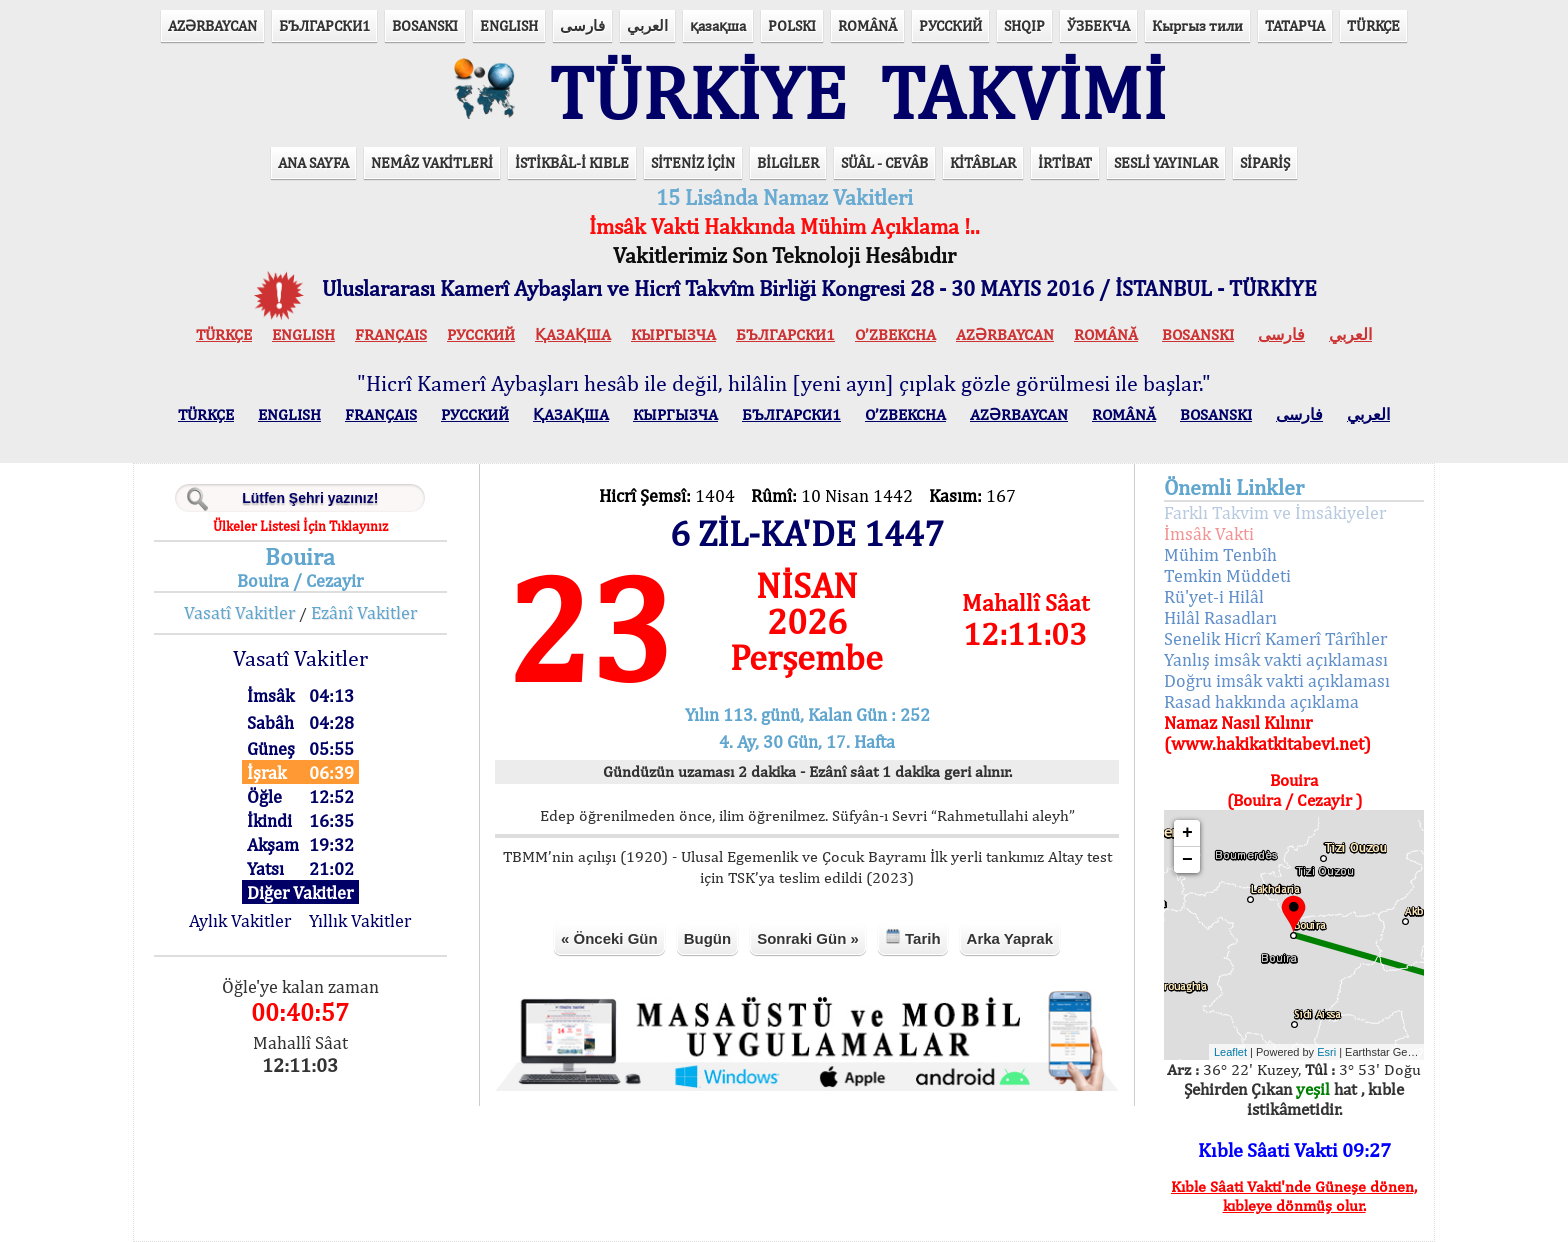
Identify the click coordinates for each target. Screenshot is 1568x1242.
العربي (647, 25)
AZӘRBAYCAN (212, 25)
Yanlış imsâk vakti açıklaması (1276, 659)
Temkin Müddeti (1227, 575)
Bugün (707, 938)
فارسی (582, 25)
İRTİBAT (1065, 162)
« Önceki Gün (609, 938)
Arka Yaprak (1010, 938)
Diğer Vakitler (300, 892)
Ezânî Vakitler (364, 612)
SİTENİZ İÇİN (693, 162)
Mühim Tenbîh (1220, 554)
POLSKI (792, 25)
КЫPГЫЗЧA (673, 334)
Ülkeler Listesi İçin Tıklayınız (300, 526)
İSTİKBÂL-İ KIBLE (572, 162)
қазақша (718, 25)
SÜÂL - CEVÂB (884, 162)
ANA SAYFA (313, 162)
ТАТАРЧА (1295, 25)
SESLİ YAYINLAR (1166, 162)
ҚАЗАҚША (573, 334)
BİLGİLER (788, 162)
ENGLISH (509, 25)
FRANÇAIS (391, 334)
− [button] (1187, 860)
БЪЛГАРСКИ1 (324, 25)
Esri (1326, 1052)
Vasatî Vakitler (239, 612)
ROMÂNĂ (867, 25)
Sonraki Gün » (808, 938)
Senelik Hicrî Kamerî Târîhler (1275, 638)
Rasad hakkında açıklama (1261, 701)
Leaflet (1230, 1052)
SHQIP (1024, 25)
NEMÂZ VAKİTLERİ (432, 162)
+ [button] (1187, 833)
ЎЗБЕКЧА (1098, 25)
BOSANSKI (425, 25)
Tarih (913, 937)
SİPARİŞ (1265, 162)
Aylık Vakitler (240, 920)
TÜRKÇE (1373, 25)
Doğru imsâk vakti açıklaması (1277, 680)
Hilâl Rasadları (1220, 617)
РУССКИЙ (950, 25)
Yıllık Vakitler (360, 920)
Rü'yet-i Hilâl (1214, 596)
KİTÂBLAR (983, 162)
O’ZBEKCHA (895, 334)
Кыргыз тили (1197, 25)
